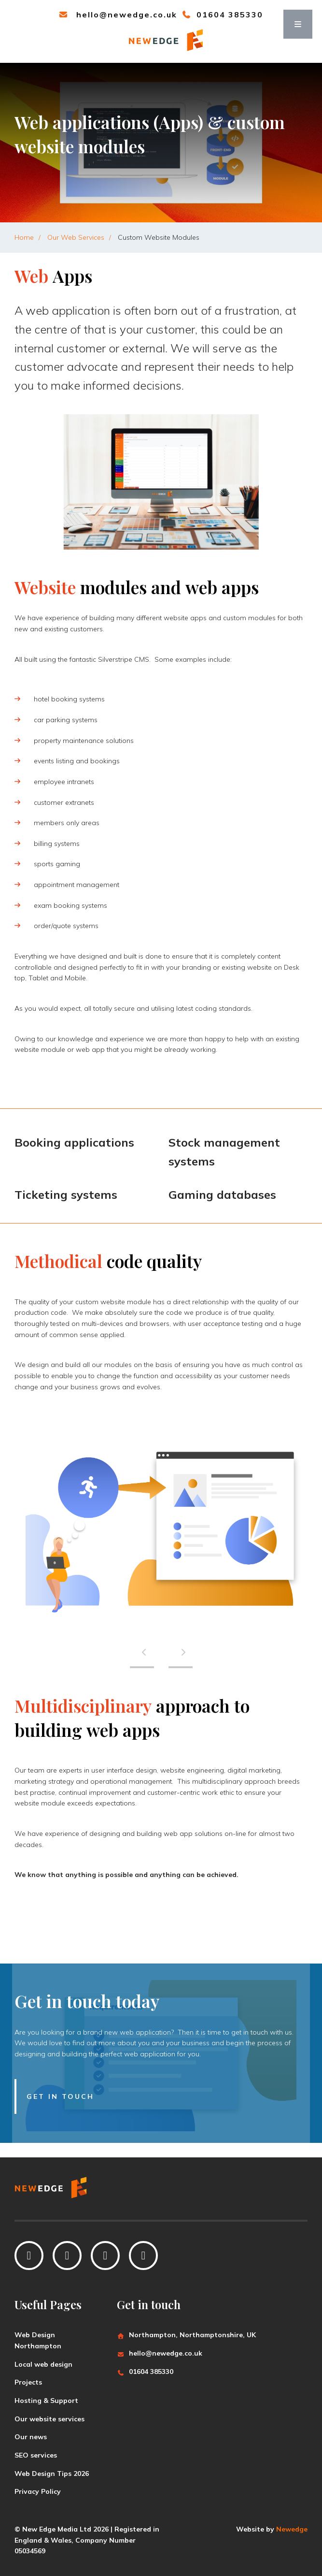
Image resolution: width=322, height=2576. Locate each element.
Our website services (49, 2419)
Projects (28, 2382)
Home (24, 237)
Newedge (292, 2529)
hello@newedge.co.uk (118, 14)
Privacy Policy (37, 2491)
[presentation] (142, 1652)
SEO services (35, 2455)
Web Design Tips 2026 (51, 2473)
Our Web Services (75, 237)
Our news (30, 2436)
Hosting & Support (46, 2400)
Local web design (43, 2364)
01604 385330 (222, 14)
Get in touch (60, 2096)
